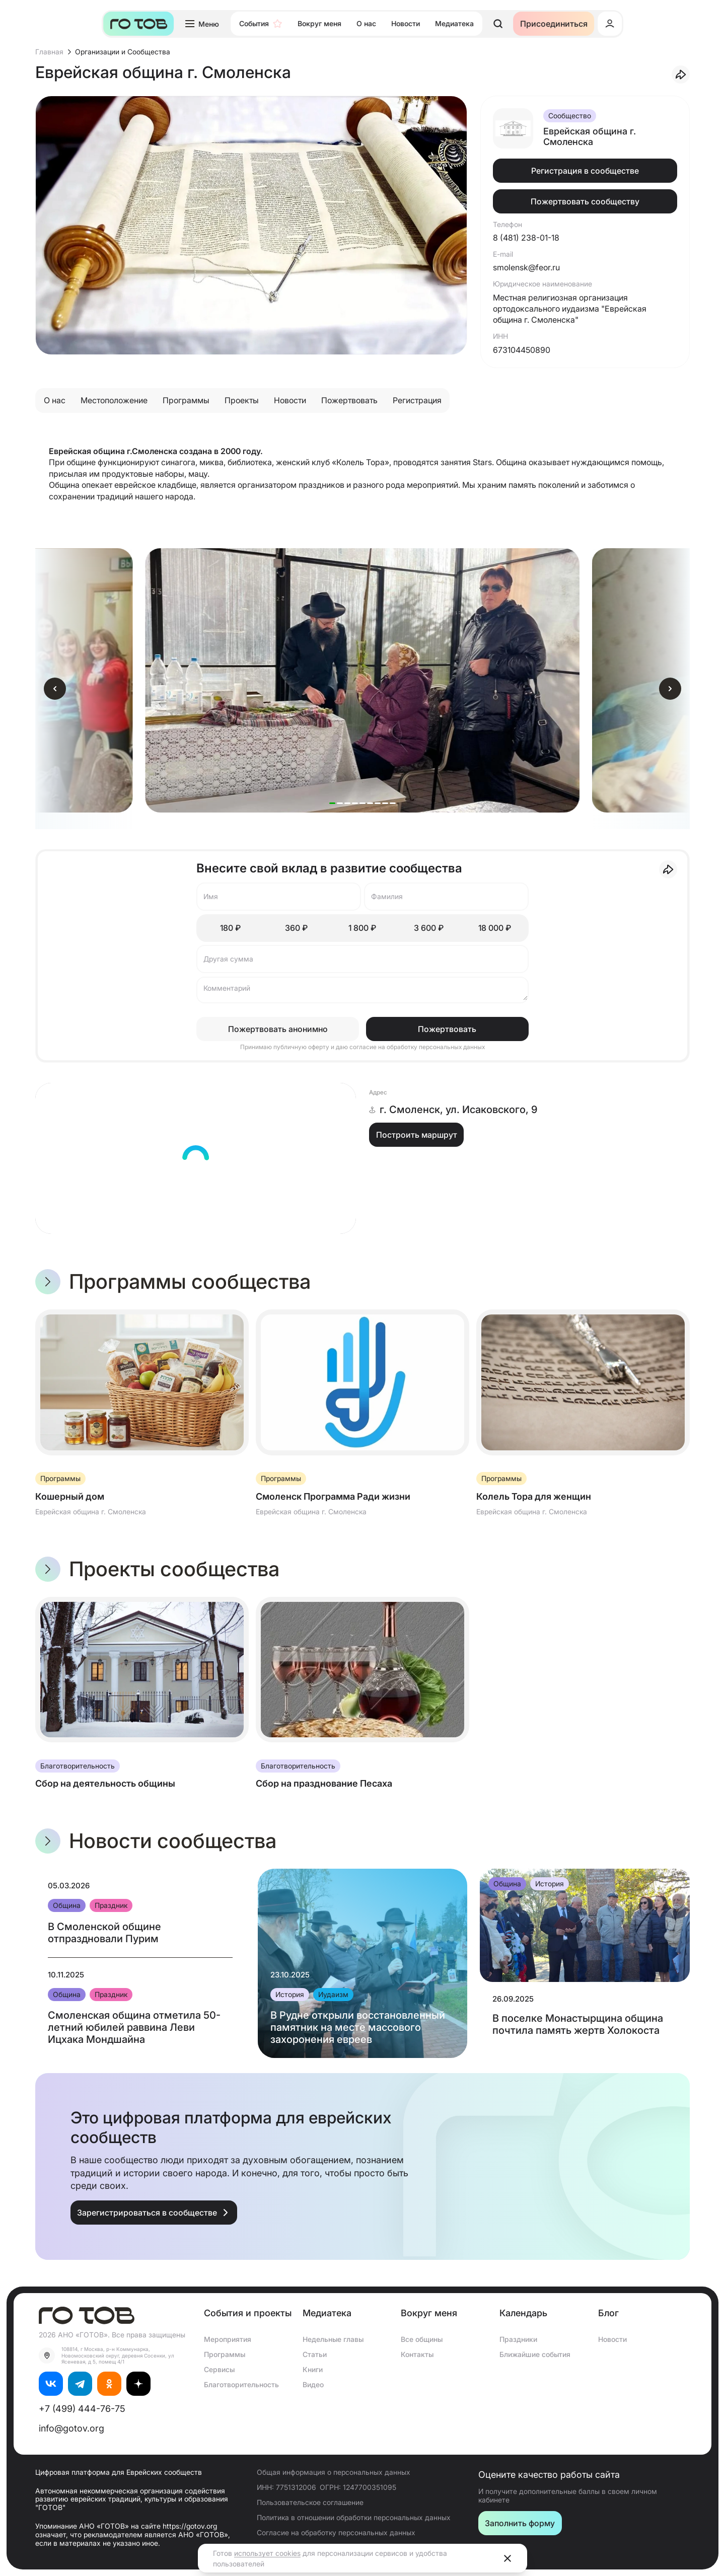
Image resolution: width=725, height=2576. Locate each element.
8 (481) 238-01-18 (526, 238)
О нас (54, 400)
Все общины (422, 2339)
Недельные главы (333, 2339)
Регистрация (417, 400)
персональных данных (452, 1047)
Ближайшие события (534, 2354)
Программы (186, 400)
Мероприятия (227, 2339)
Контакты (417, 2354)
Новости (290, 400)
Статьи (315, 2354)
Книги (313, 2369)
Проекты (242, 400)
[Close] (507, 2558)
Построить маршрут (416, 1135)
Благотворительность (241, 2384)
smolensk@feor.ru (526, 267)
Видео (313, 2384)
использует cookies (267, 2553)
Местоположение (114, 400)
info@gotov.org (71, 2428)
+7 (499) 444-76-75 (82, 2408)
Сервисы (219, 2369)
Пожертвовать (349, 400)
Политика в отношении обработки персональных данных (354, 2517)
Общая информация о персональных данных (333, 2472)
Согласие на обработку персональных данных (336, 2532)
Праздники (518, 2339)
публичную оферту (302, 1047)
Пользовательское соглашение (310, 2502)
